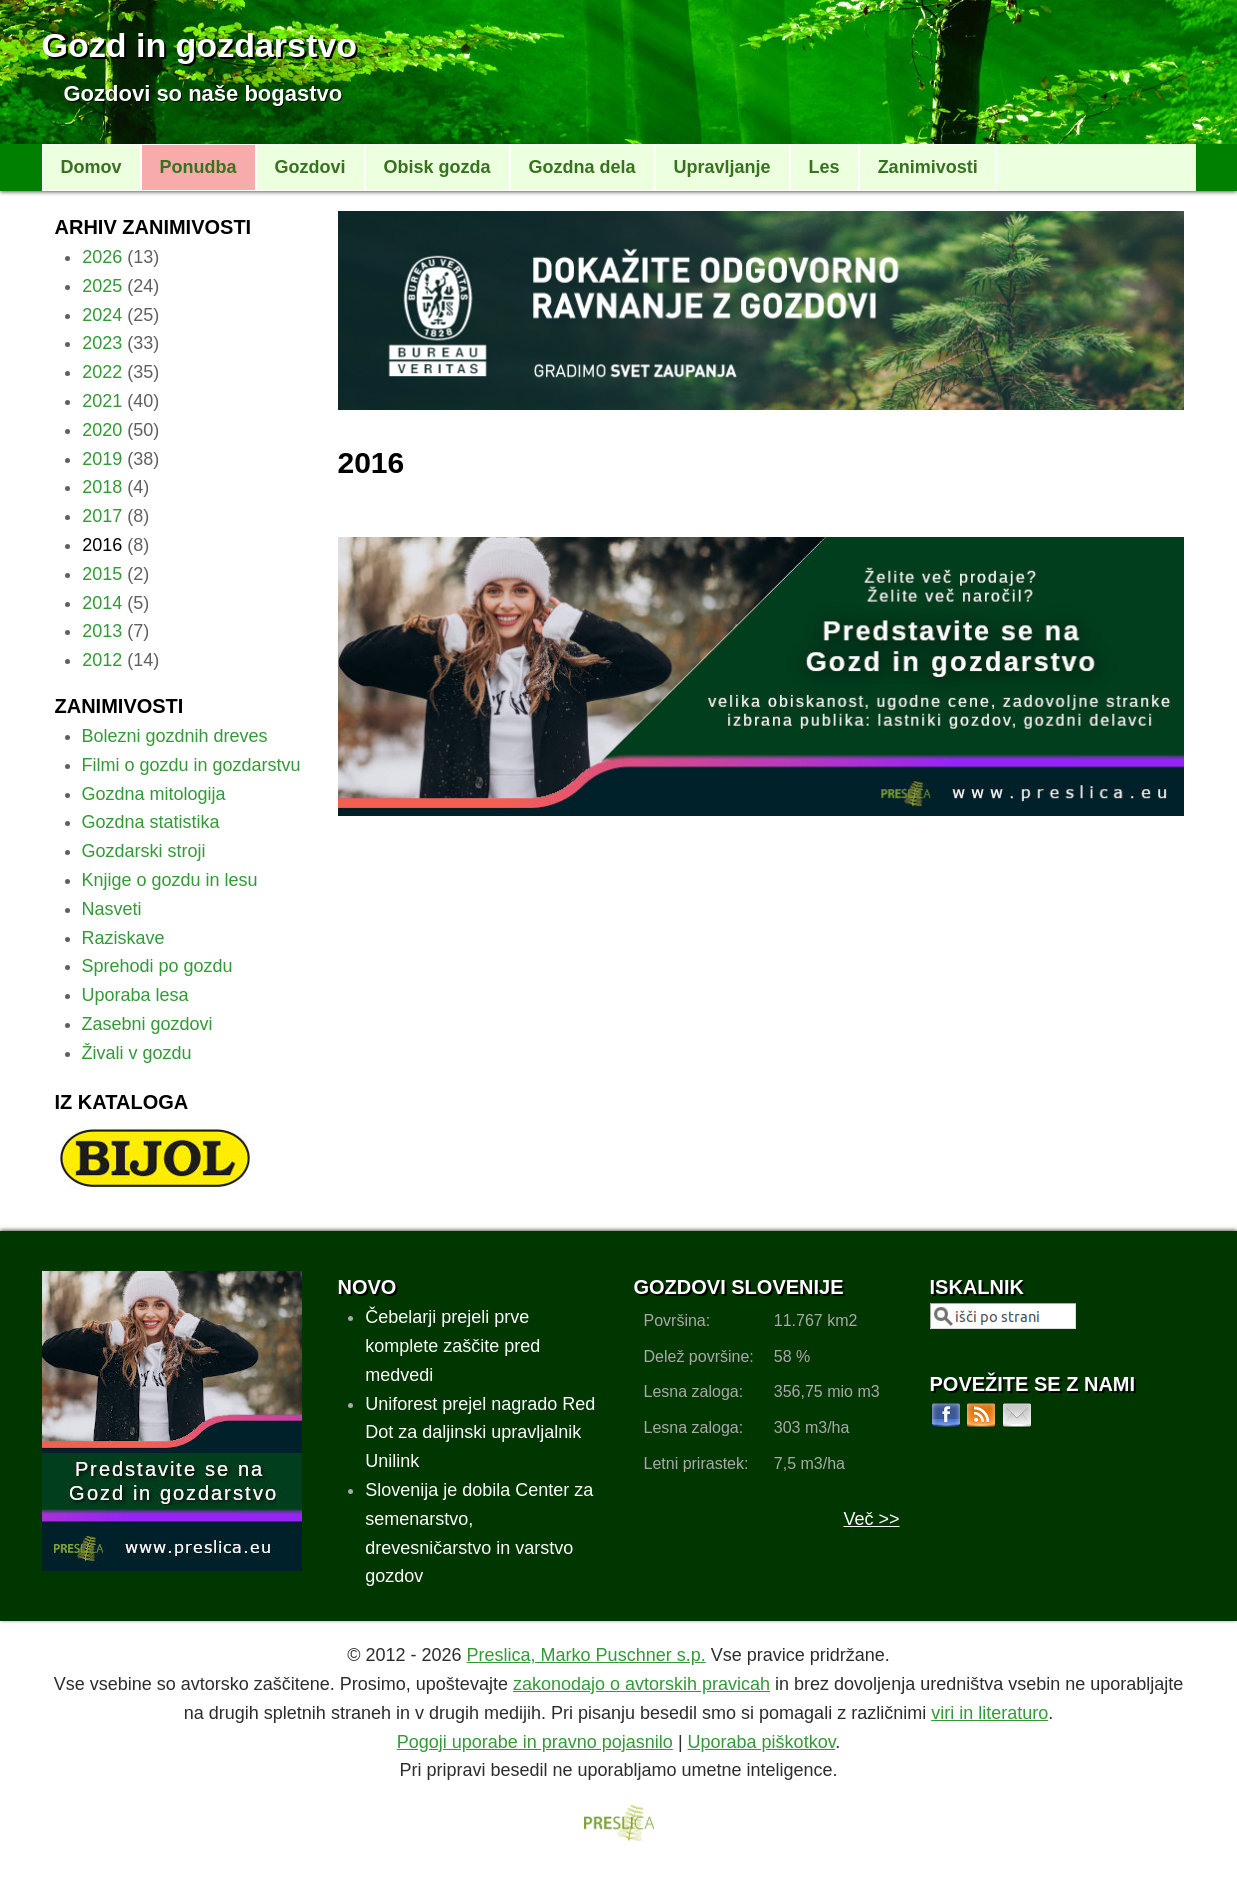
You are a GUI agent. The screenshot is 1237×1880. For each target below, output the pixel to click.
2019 (102, 459)
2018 (102, 487)
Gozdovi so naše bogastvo (203, 93)
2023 (102, 343)
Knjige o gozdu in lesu (170, 880)
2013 (102, 631)
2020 (102, 430)
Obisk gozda (437, 167)
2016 (102, 545)
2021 (102, 401)
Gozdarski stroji (144, 851)
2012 (102, 660)
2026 (102, 257)
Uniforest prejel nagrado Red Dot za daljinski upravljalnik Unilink (480, 1433)
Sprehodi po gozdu (157, 966)
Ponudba (198, 167)
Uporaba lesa (135, 995)
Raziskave (123, 938)
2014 (102, 603)
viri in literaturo (989, 1713)
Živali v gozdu (137, 1053)
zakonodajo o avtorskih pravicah (641, 1684)
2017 (102, 516)
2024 (102, 315)
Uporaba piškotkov (762, 1742)
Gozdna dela (582, 167)
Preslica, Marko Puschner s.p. (586, 1655)
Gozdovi (310, 167)
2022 (102, 372)
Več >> (871, 1519)
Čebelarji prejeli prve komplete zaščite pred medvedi (452, 1346)
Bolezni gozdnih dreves (175, 736)
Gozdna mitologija (154, 794)
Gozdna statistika (151, 822)
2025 (102, 286)
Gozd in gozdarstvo (199, 45)
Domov (91, 167)
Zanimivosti (928, 167)
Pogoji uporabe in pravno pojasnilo (535, 1742)
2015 (102, 574)
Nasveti (112, 909)
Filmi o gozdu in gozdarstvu (191, 765)
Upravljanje (722, 167)
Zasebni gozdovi (147, 1024)
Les (824, 167)
